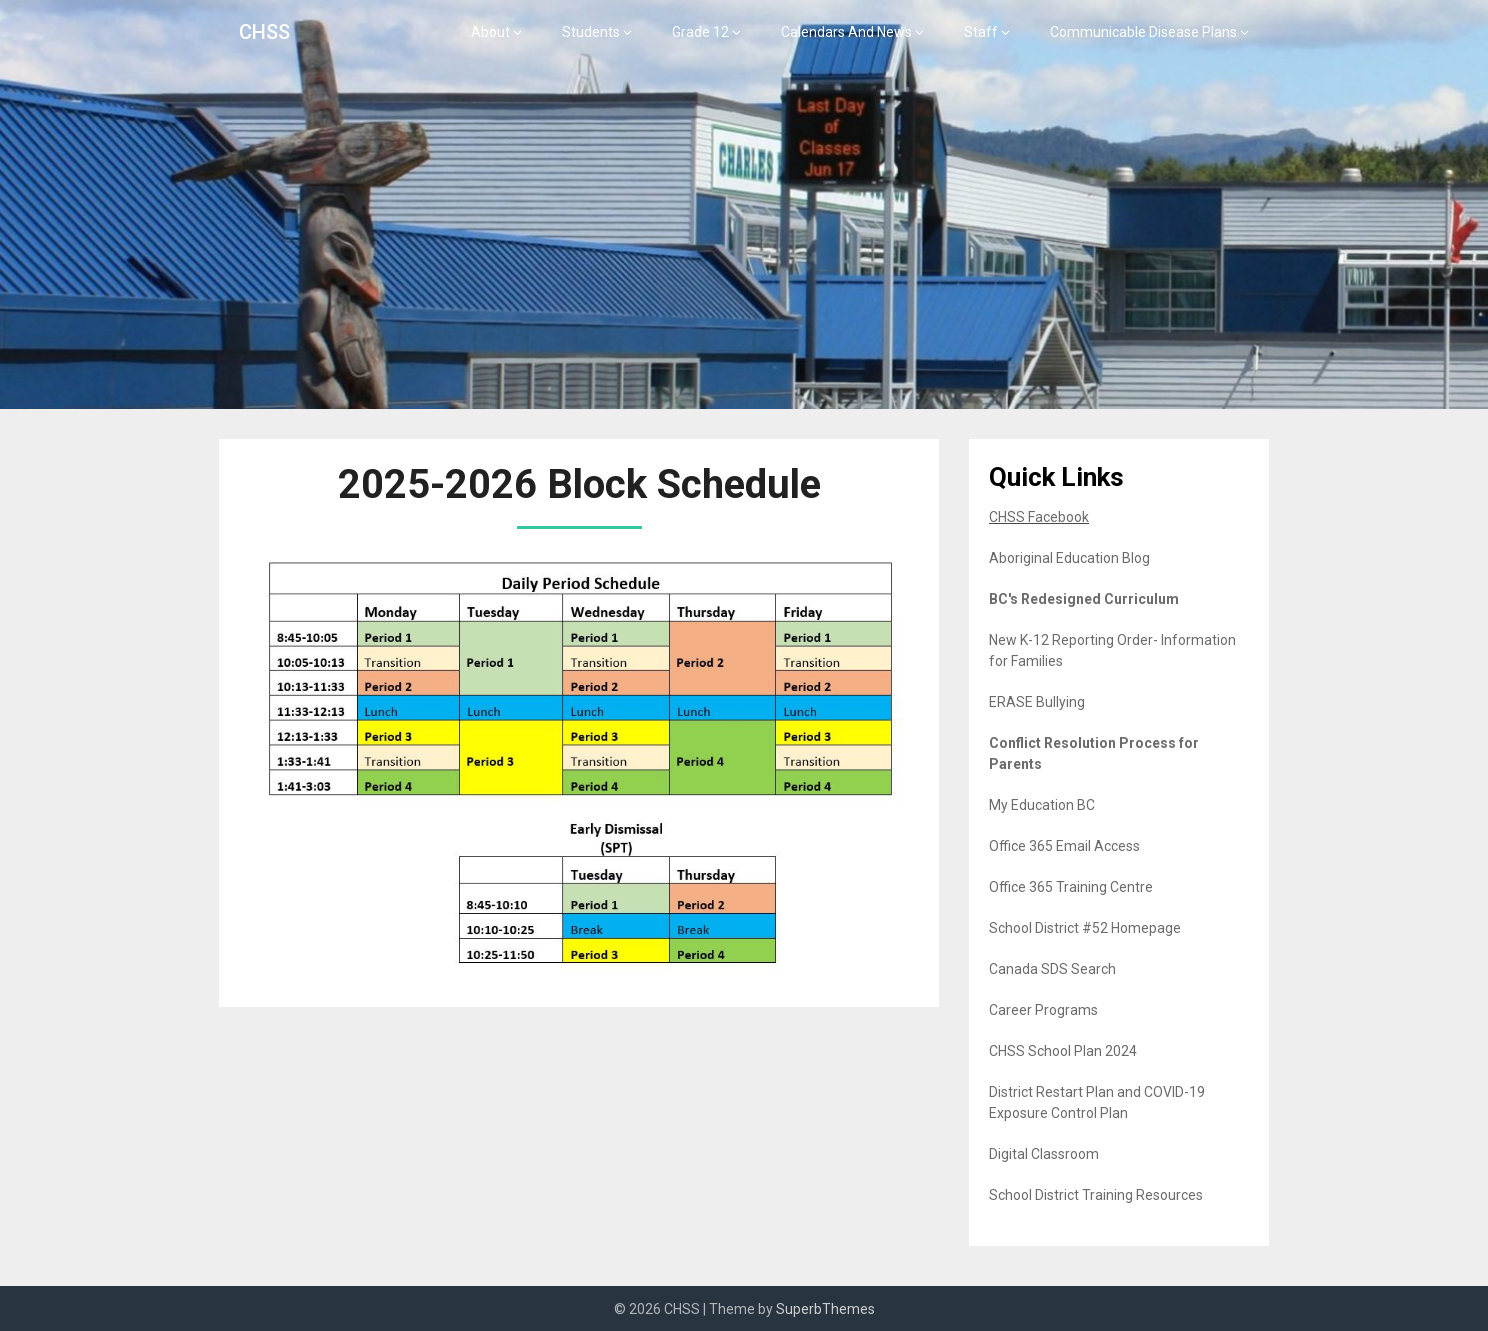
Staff (981, 32)
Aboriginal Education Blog (1069, 558)
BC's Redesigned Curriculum (1084, 599)
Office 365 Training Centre (1071, 887)
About (490, 32)
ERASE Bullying (1037, 702)
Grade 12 (700, 32)
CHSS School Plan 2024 (1063, 1051)
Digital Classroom (1044, 1154)
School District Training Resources (1096, 1195)
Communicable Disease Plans (1143, 32)
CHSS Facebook (1039, 517)
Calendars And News (846, 32)
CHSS (264, 32)
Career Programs (1043, 1010)
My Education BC (1042, 805)
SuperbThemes (825, 1309)
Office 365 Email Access (1064, 846)
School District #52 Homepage (1085, 928)
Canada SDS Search (1052, 969)
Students (591, 32)
